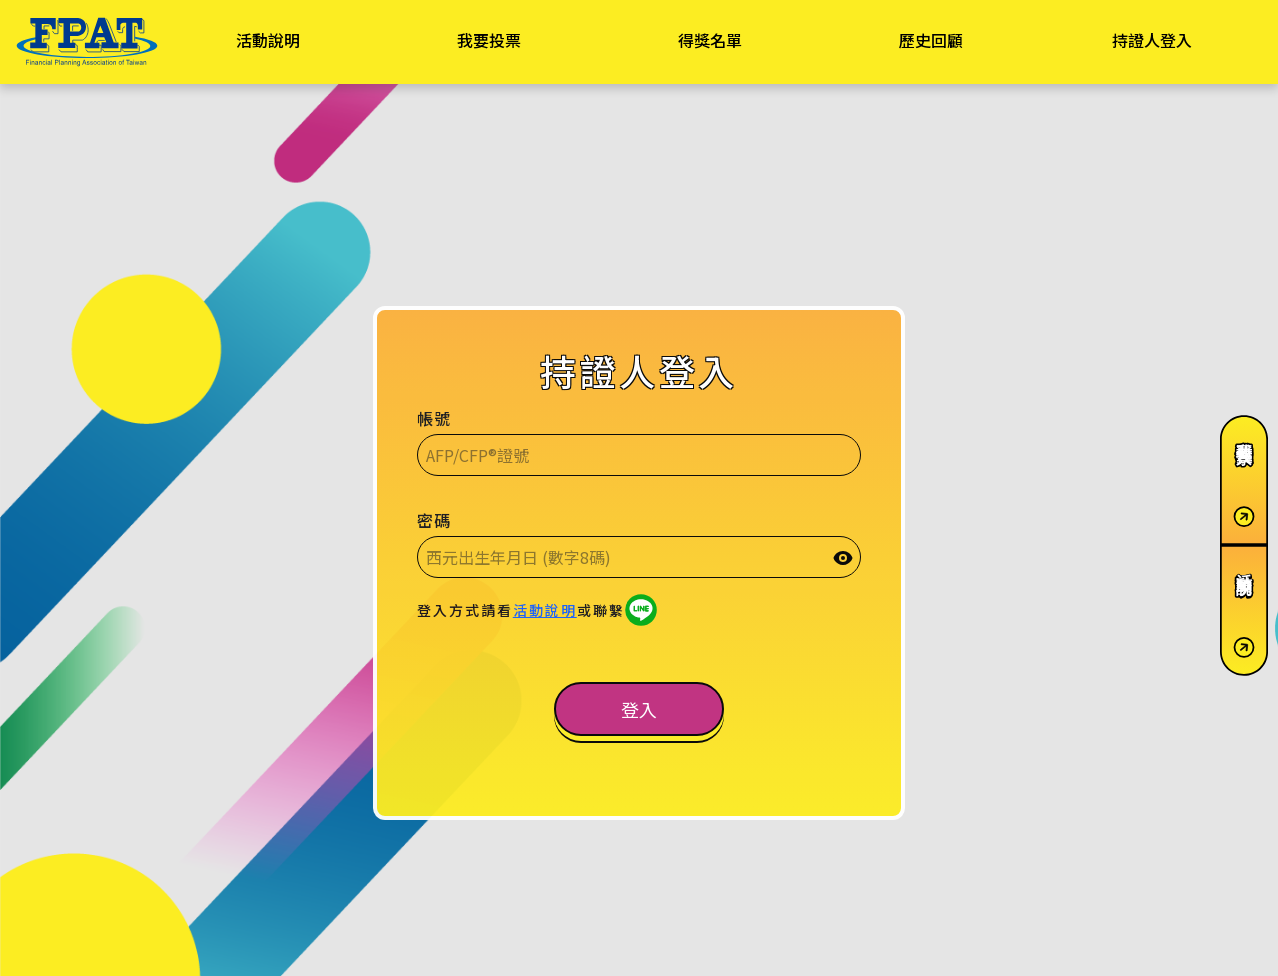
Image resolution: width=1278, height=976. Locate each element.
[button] (638, 709)
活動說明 (545, 610)
